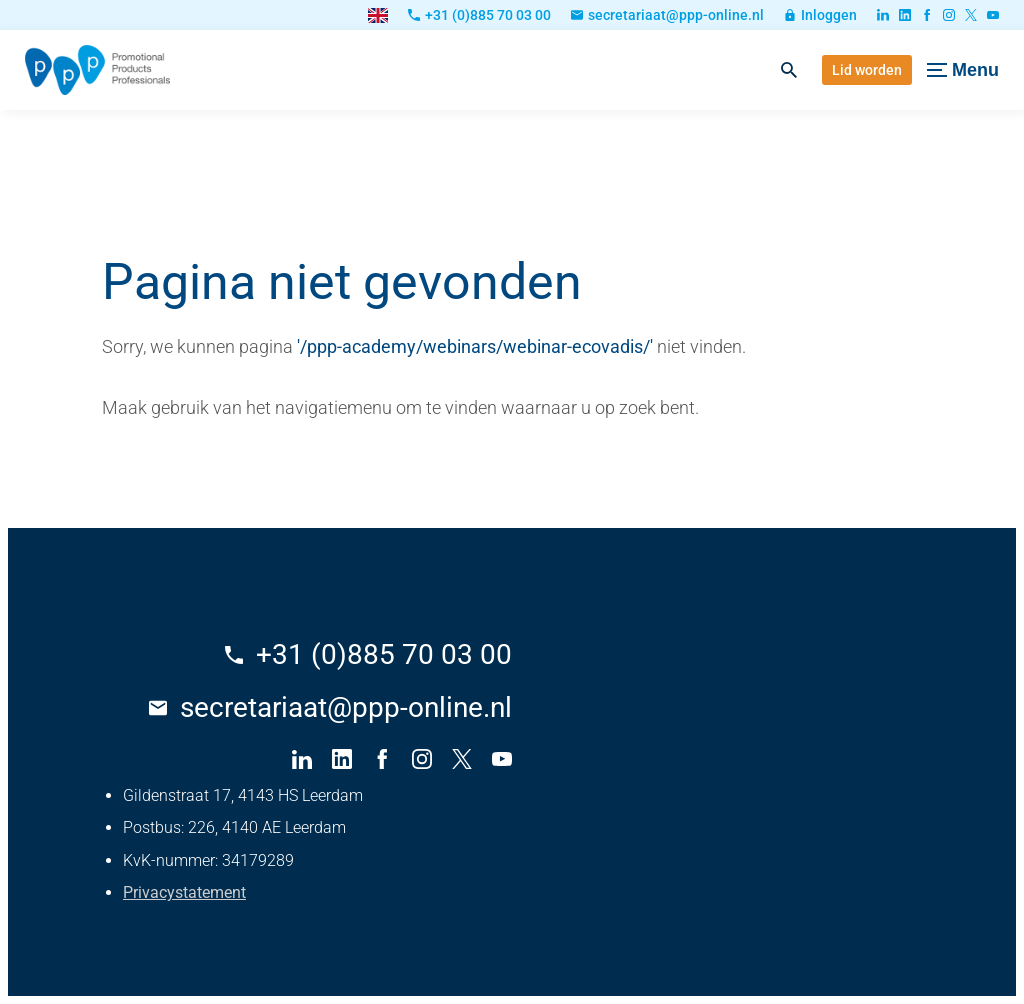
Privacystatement (184, 892)
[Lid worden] (867, 70)
